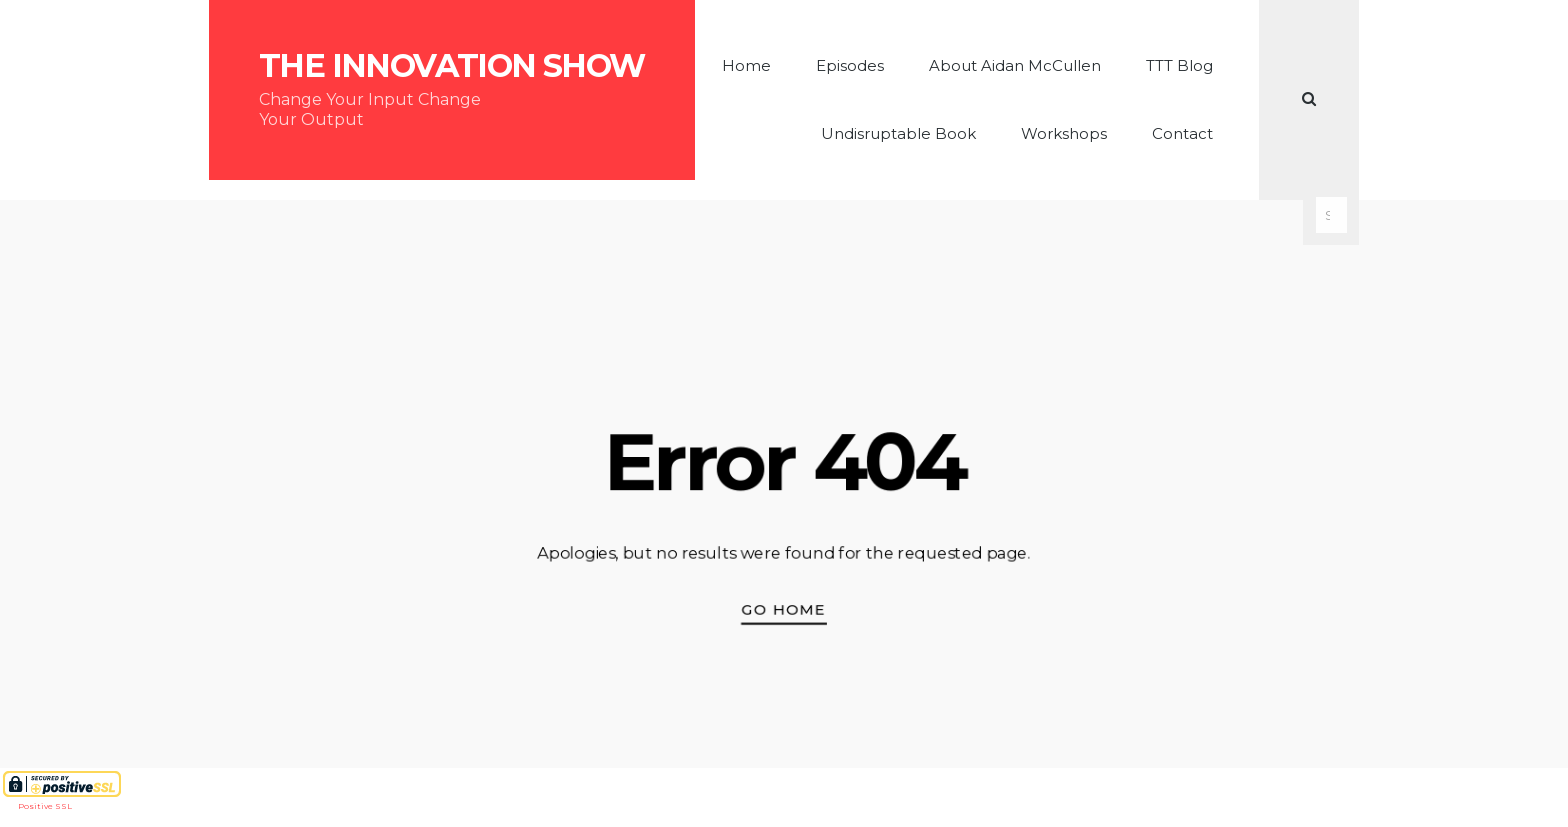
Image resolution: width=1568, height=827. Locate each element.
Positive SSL (45, 806)
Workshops (1064, 133)
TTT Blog (1179, 65)
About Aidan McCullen (1015, 65)
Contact (1182, 133)
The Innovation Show (452, 66)
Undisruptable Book (898, 133)
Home (746, 65)
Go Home (784, 610)
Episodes (850, 65)
